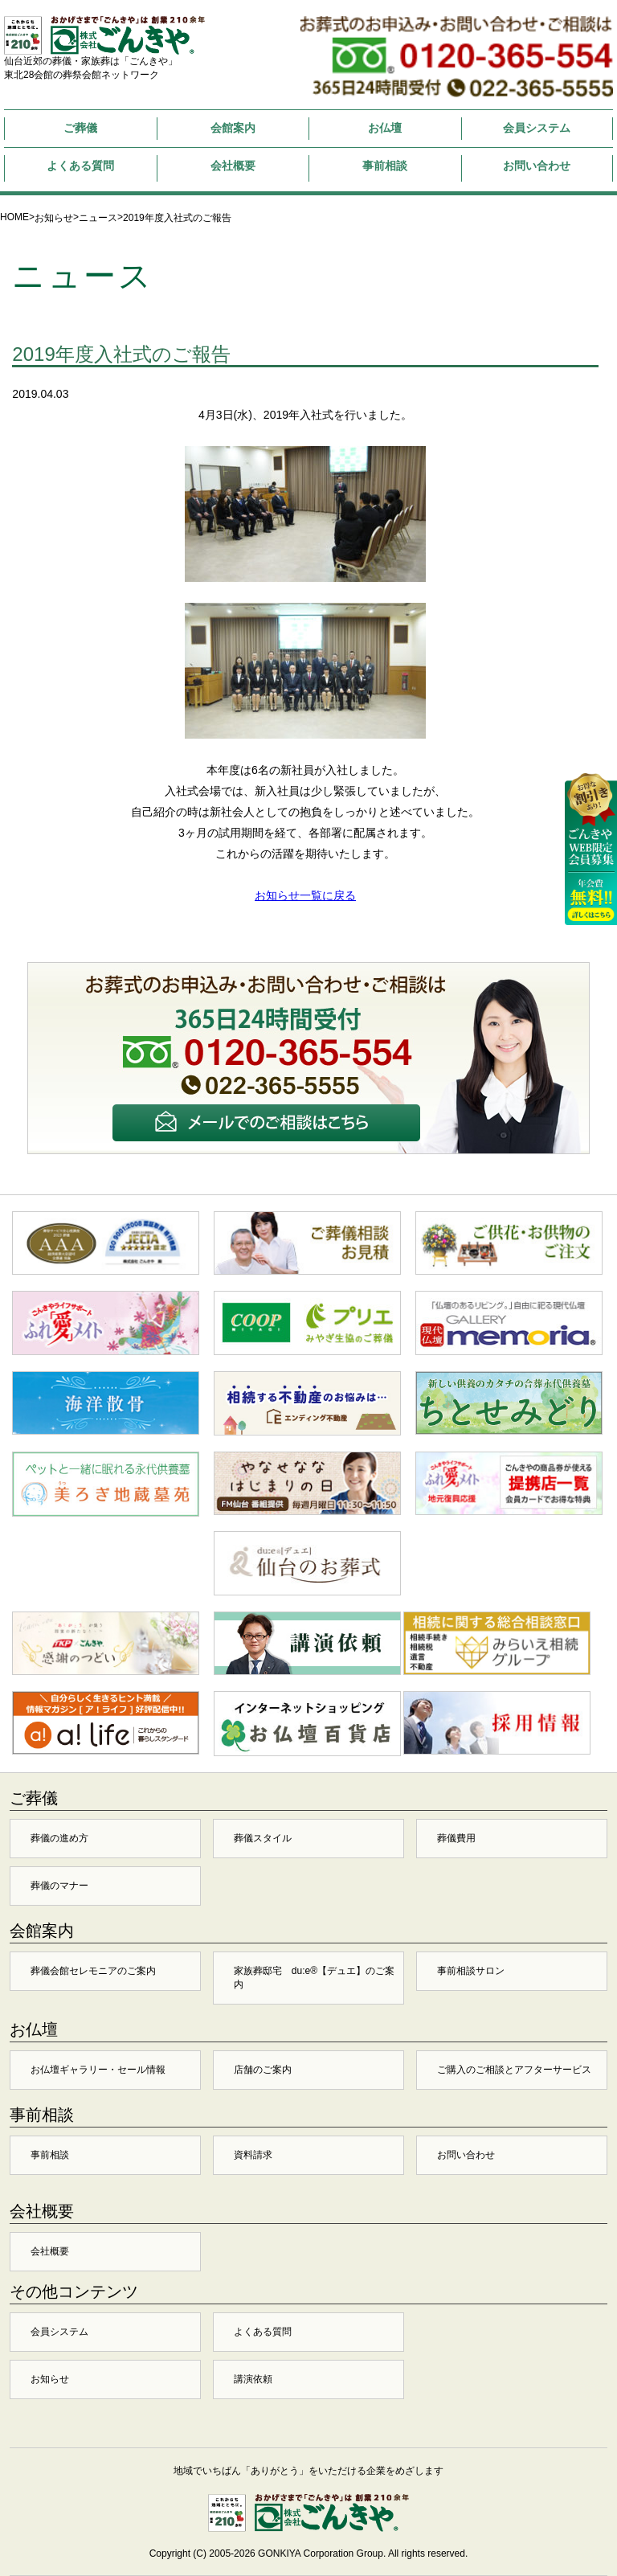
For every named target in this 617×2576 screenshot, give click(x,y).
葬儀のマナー (59, 1885)
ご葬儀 (80, 127)
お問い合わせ (536, 165)
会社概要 (232, 165)
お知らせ (54, 217)
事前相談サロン (471, 1970)
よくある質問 (80, 165)
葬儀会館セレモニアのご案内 (93, 1970)
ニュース (98, 217)
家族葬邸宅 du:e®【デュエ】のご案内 (314, 1977)
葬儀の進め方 (59, 1838)
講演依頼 (253, 2379)
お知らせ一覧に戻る (305, 895)
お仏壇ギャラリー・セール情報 (98, 2069)
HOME (14, 217)
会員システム (536, 127)
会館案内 (232, 127)
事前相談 (384, 165)
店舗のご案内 (263, 2069)
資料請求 (253, 2154)
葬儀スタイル (263, 1838)
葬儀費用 (456, 1838)
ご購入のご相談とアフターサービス (514, 2069)
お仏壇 (385, 127)
